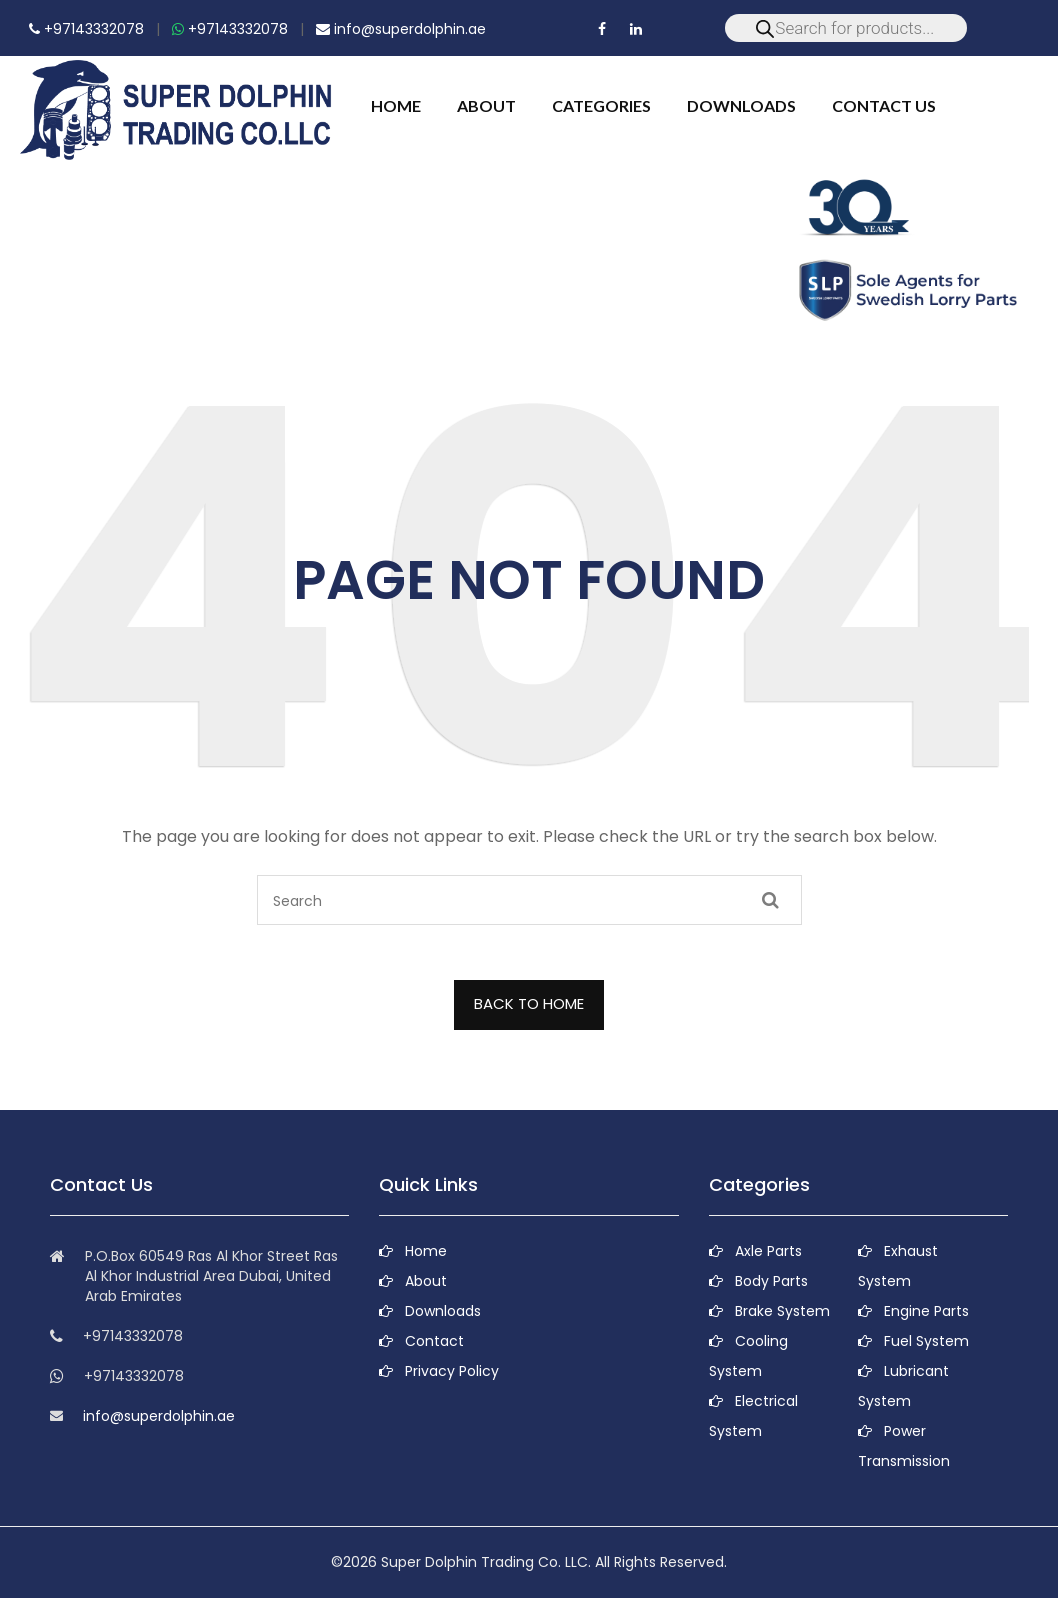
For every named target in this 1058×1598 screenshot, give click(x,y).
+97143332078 (86, 29)
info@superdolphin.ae (401, 29)
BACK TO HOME (529, 1003)
